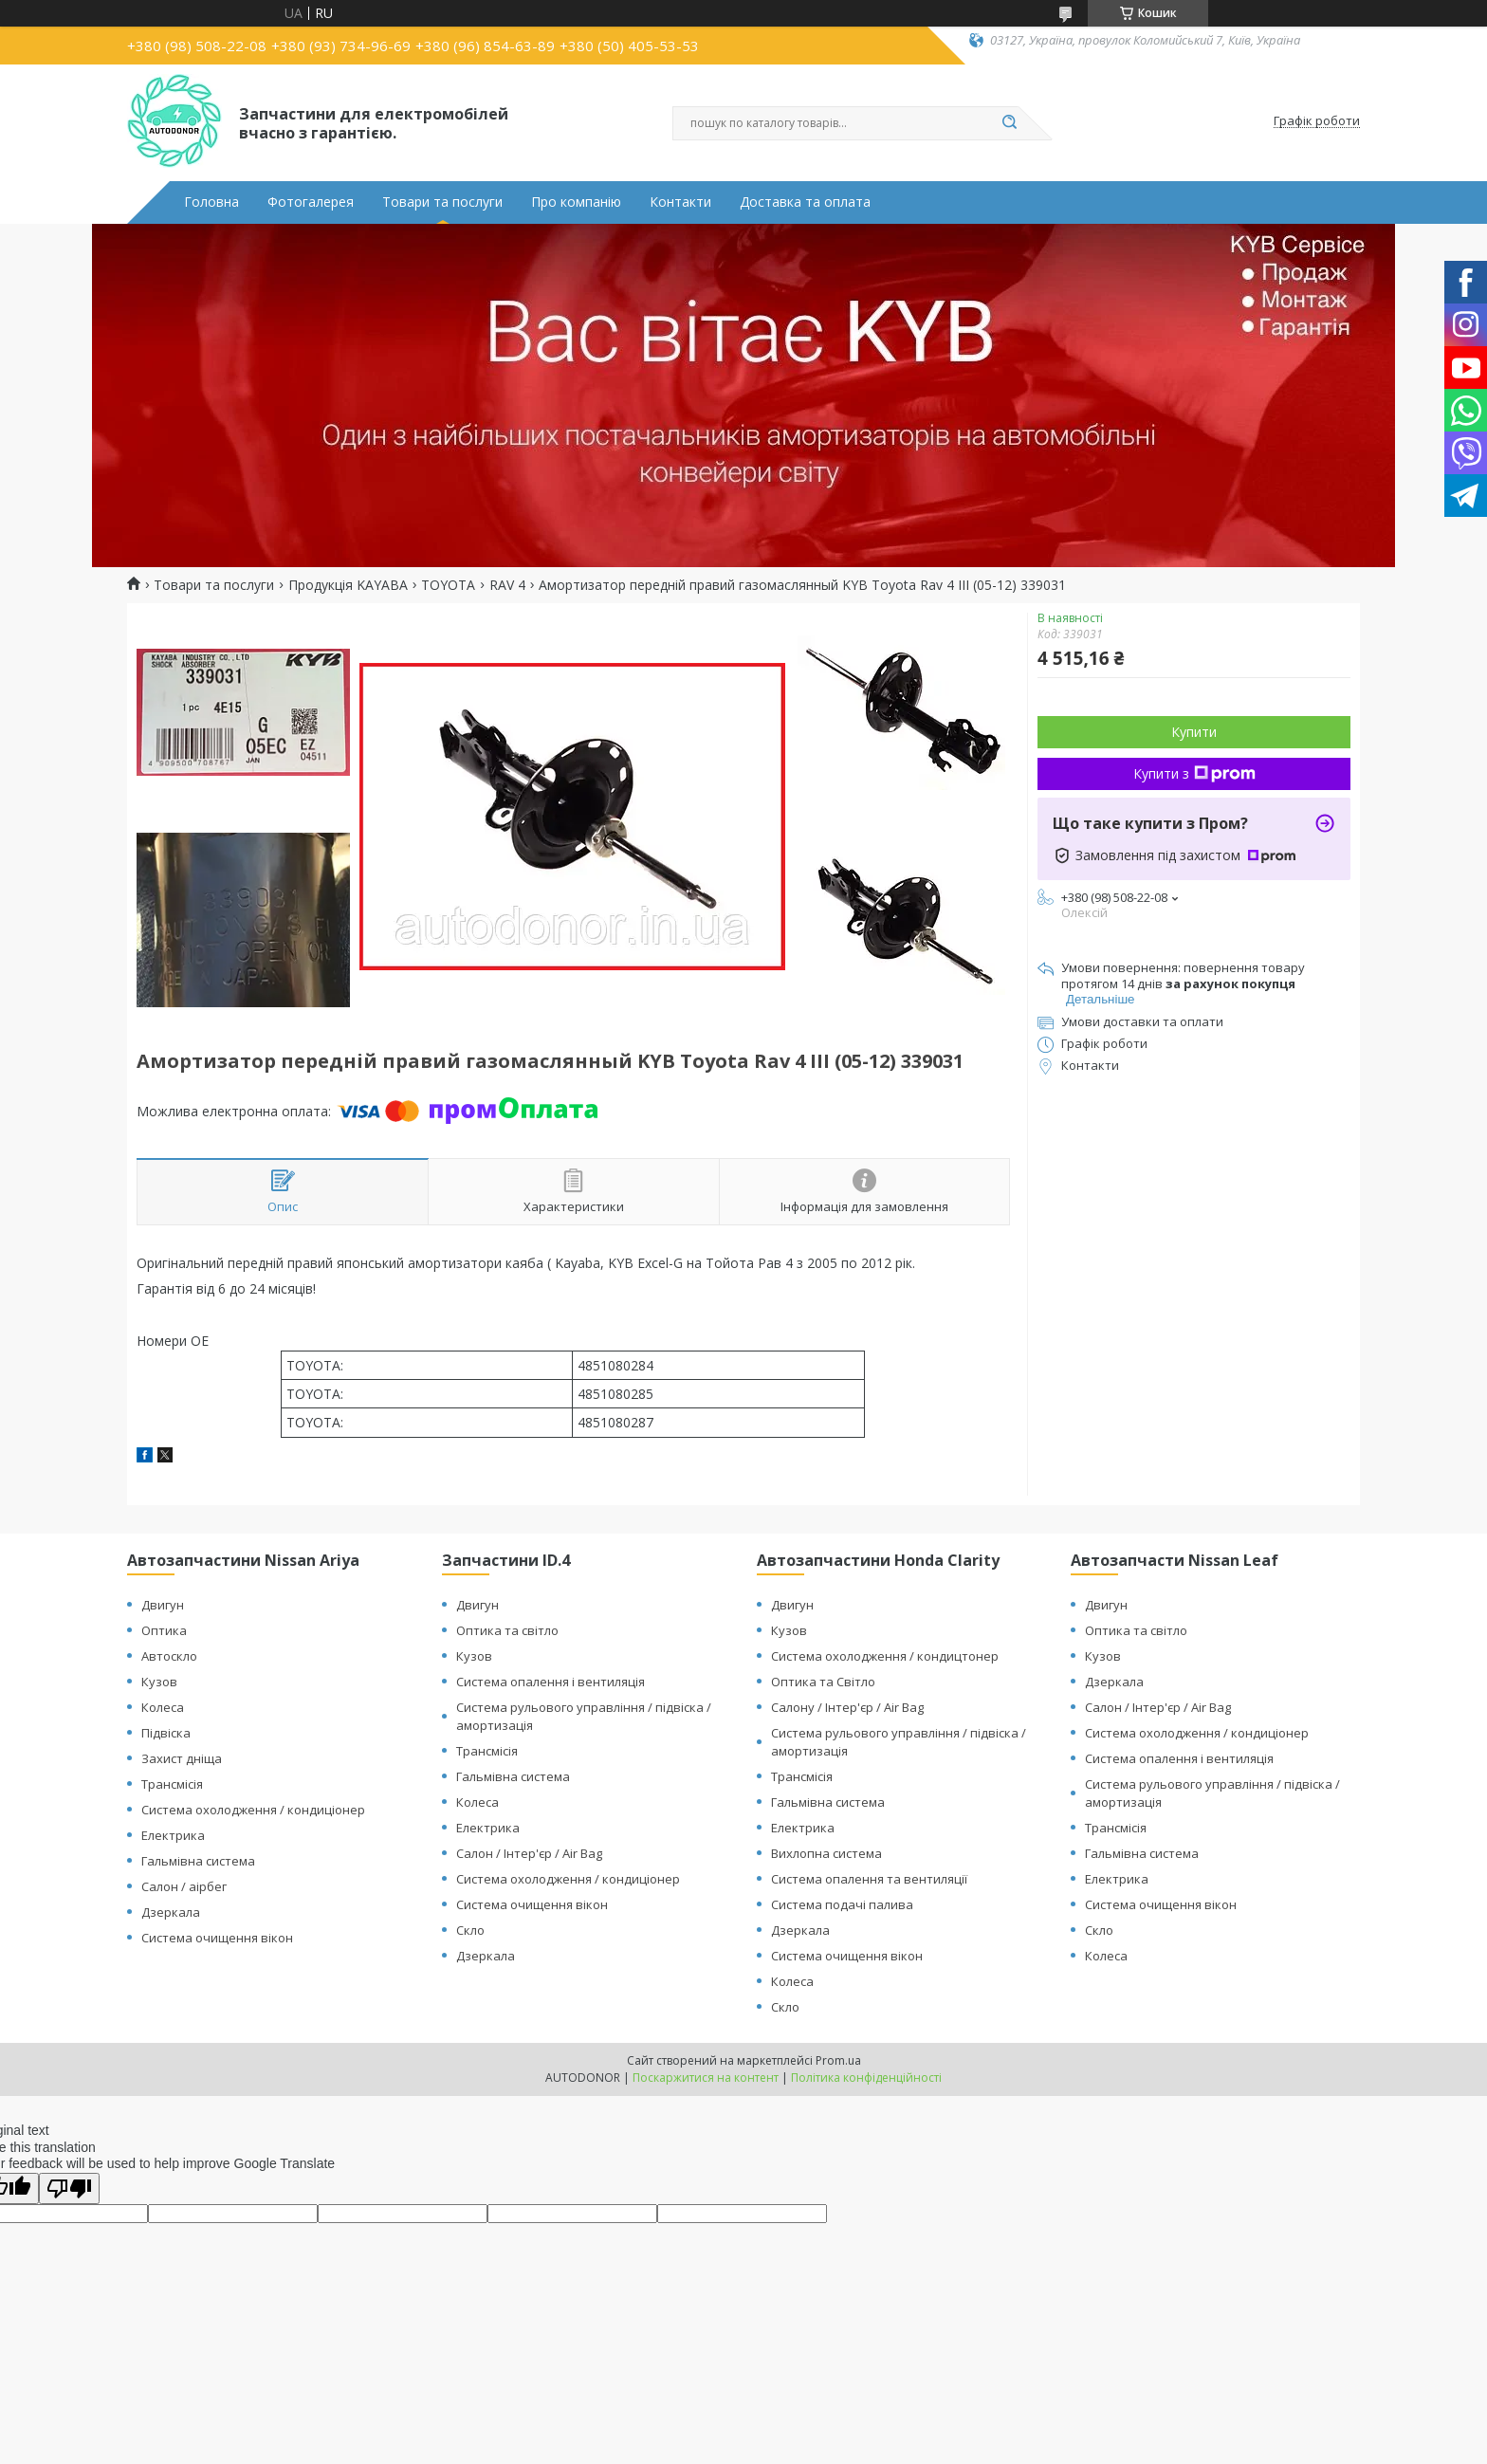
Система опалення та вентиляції (869, 1878)
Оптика (164, 1630)
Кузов (159, 1681)
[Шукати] (1009, 123)
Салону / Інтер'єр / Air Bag (847, 1707)
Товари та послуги (442, 202)
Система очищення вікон (217, 1937)
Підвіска (166, 1732)
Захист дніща (181, 1758)
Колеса (162, 1707)
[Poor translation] (69, 2188)
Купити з (1194, 773)
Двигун (162, 1604)
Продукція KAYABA (348, 585)
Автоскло (169, 1655)
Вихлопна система (826, 1853)
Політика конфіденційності (866, 2077)
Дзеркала (170, 1912)
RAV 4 (507, 585)
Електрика (173, 1835)
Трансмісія (172, 1784)
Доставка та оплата (805, 202)
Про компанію (576, 202)
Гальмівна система (198, 1860)
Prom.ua (838, 2060)
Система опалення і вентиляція (550, 1681)
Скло (470, 1930)
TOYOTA (448, 585)
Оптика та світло (507, 1630)
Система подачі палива (842, 1904)
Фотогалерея (310, 202)
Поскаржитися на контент (706, 2077)
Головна (211, 202)
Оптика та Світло (823, 1681)
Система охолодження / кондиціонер (253, 1809)
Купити (1194, 732)
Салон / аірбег (184, 1886)
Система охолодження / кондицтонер (885, 1655)
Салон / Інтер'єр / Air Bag (529, 1853)
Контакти (680, 202)
